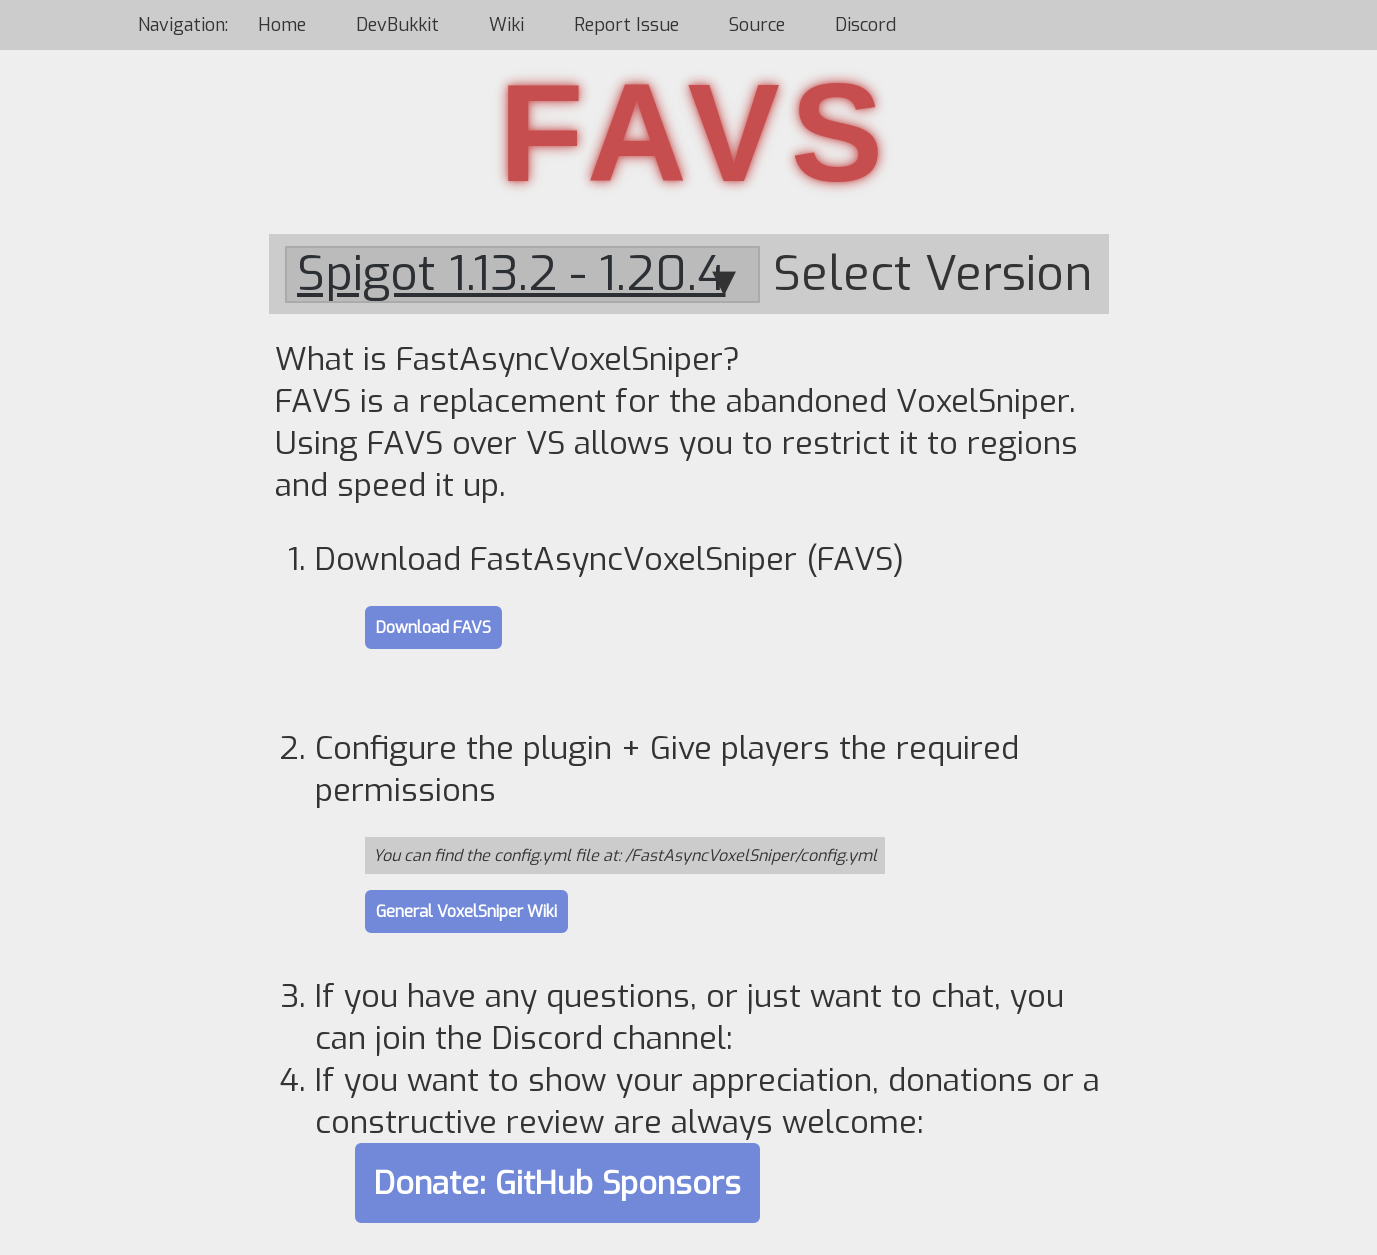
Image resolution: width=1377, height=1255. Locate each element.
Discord (865, 25)
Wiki (506, 25)
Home (282, 25)
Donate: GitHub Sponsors (557, 1183)
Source (757, 25)
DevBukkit (397, 25)
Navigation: (185, 25)
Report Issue (626, 25)
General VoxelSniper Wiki (466, 911)
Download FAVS (433, 627)
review (555, 1122)
